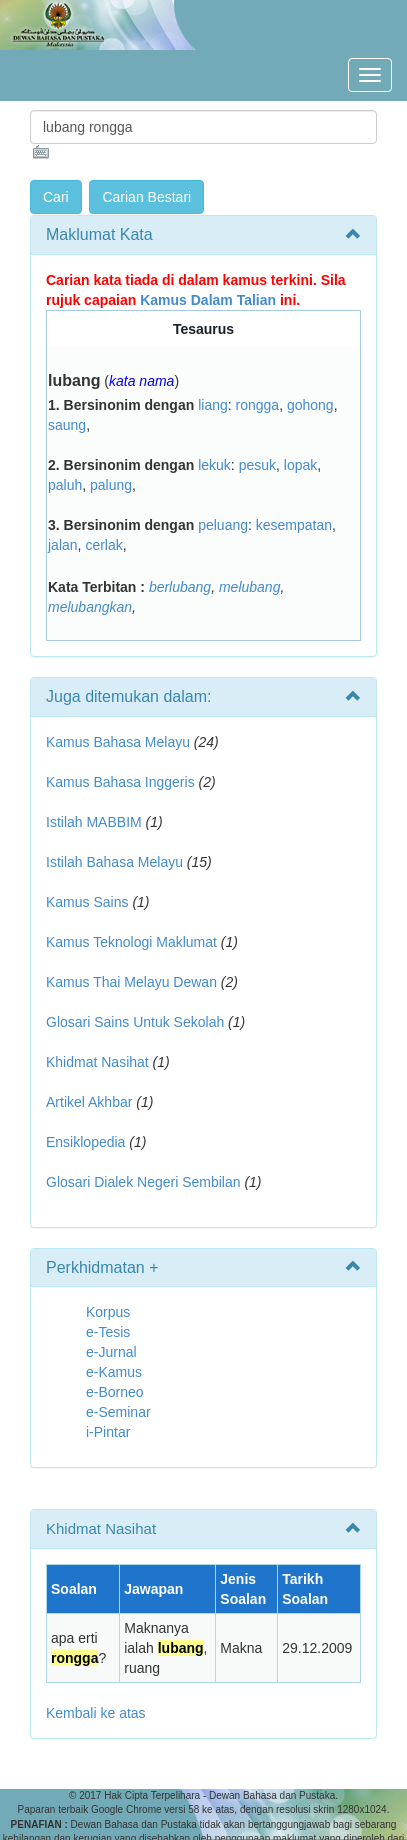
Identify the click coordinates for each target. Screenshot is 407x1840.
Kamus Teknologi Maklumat (131, 942)
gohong (310, 405)
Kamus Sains (87, 902)
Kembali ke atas (96, 1713)
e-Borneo (115, 1392)
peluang (223, 525)
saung (67, 425)
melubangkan (90, 607)
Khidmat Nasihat (97, 1062)
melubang (250, 587)
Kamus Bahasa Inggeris (120, 782)
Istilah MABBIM (94, 822)
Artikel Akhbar (89, 1102)
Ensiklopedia (85, 1142)
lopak (300, 465)
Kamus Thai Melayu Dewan (131, 982)
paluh (65, 485)
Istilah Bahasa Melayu (114, 862)
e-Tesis (108, 1332)
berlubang (180, 587)
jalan (63, 545)
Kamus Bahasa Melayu (120, 742)
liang (213, 405)
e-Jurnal (111, 1352)
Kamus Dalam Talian (208, 300)
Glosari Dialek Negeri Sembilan (143, 1182)
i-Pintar (108, 1432)
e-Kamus (114, 1372)
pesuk (257, 465)
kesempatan (294, 525)
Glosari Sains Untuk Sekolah (135, 1022)
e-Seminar (118, 1412)
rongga (258, 405)
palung (111, 485)
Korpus (108, 1312)
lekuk (214, 465)
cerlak (103, 545)
